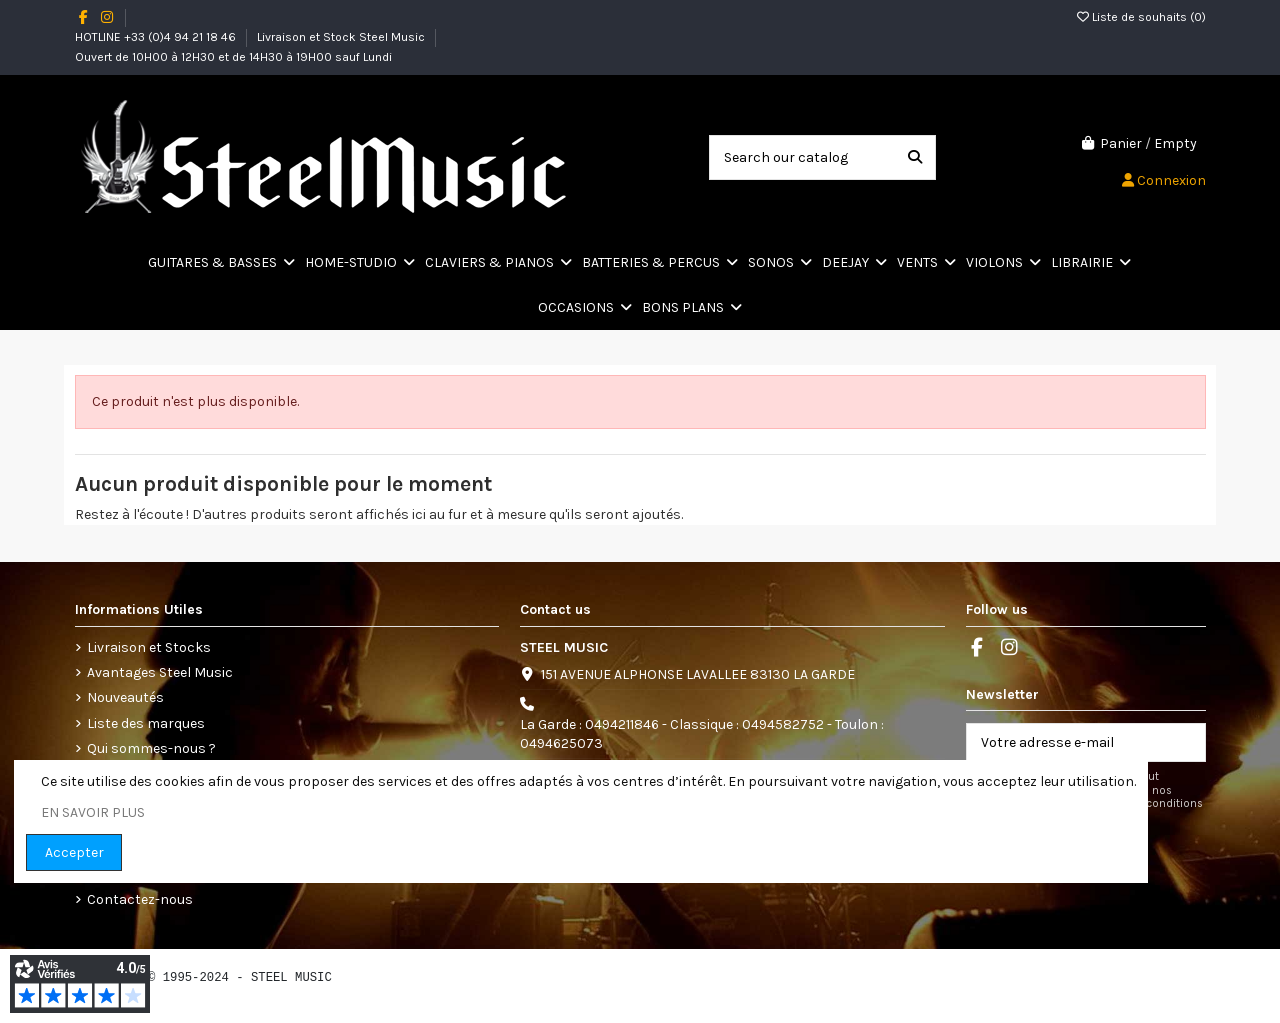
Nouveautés (125, 697)
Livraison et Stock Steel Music (342, 37)
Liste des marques (146, 723)
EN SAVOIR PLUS (93, 812)
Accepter (74, 852)
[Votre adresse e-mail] (1065, 743)
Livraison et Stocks (149, 647)
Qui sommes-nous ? (151, 748)
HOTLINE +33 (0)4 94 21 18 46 (157, 37)
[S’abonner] (1184, 743)
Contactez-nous (140, 899)
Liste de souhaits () (1141, 17)
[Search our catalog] (915, 157)
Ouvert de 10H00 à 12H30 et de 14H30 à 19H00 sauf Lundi (233, 57)
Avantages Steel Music (160, 672)
